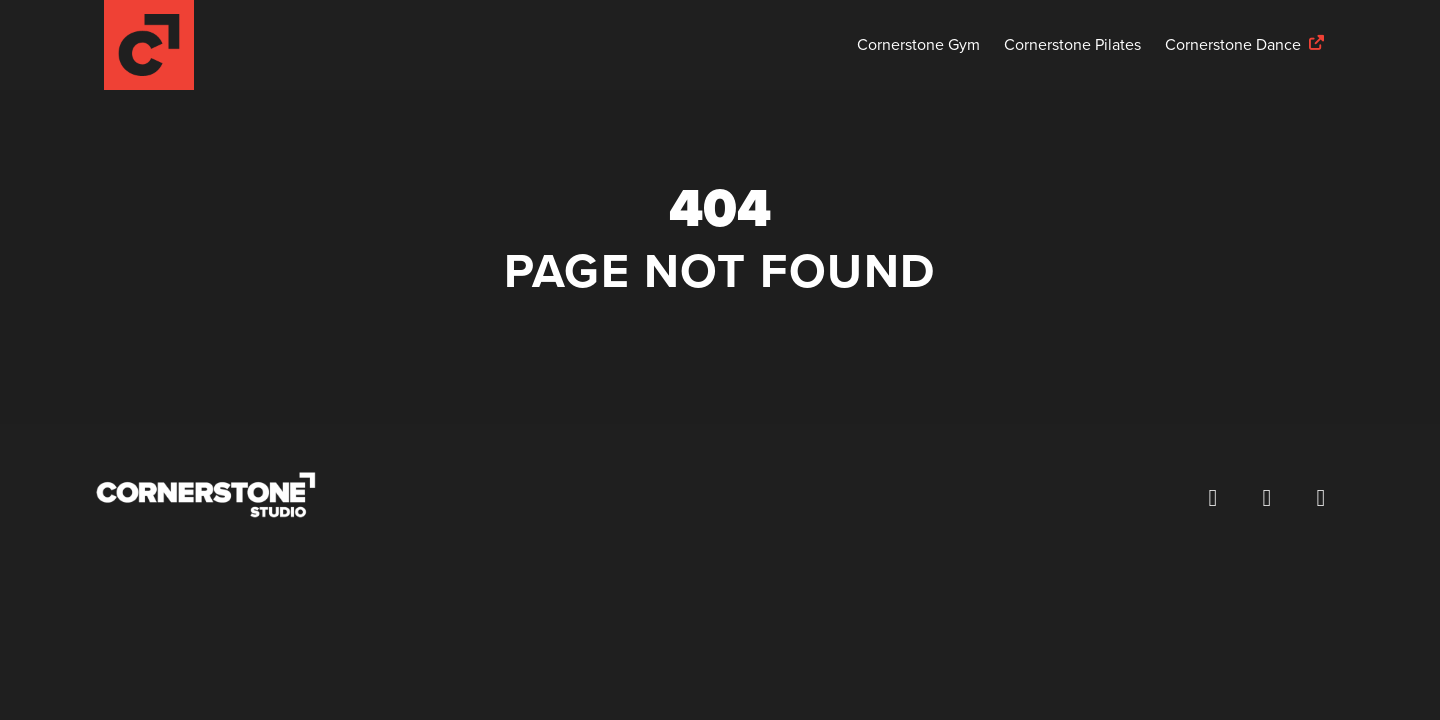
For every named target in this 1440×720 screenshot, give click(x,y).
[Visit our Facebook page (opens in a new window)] (1213, 498)
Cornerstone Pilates (1072, 45)
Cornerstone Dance (1233, 45)
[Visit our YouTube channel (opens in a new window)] (1321, 498)
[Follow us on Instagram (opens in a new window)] (1267, 498)
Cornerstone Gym (918, 45)
